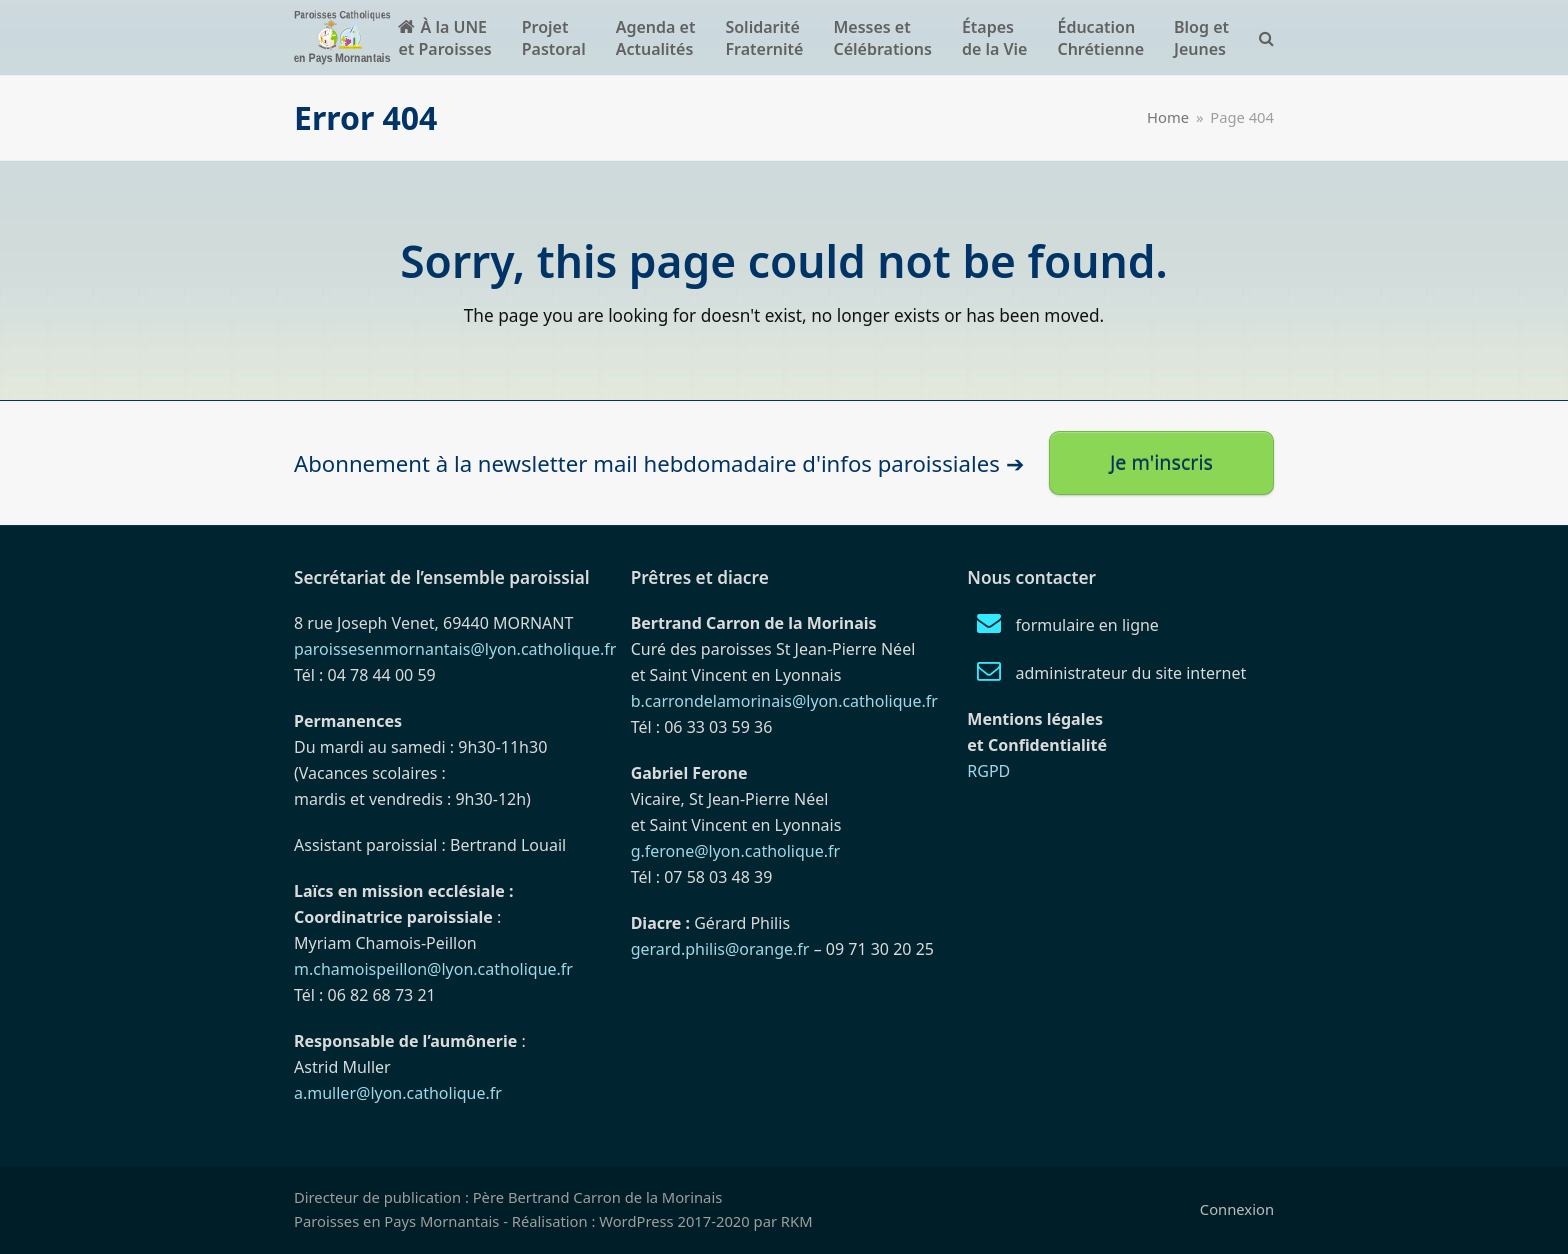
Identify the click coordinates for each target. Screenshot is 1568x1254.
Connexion (1237, 1209)
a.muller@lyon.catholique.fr (398, 1093)
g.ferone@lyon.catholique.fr (735, 851)
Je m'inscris (1161, 462)
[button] (1266, 37)
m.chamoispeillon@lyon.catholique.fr (433, 969)
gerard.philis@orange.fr (720, 949)
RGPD (988, 771)
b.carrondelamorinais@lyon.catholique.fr (784, 701)
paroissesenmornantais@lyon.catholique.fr (455, 649)
